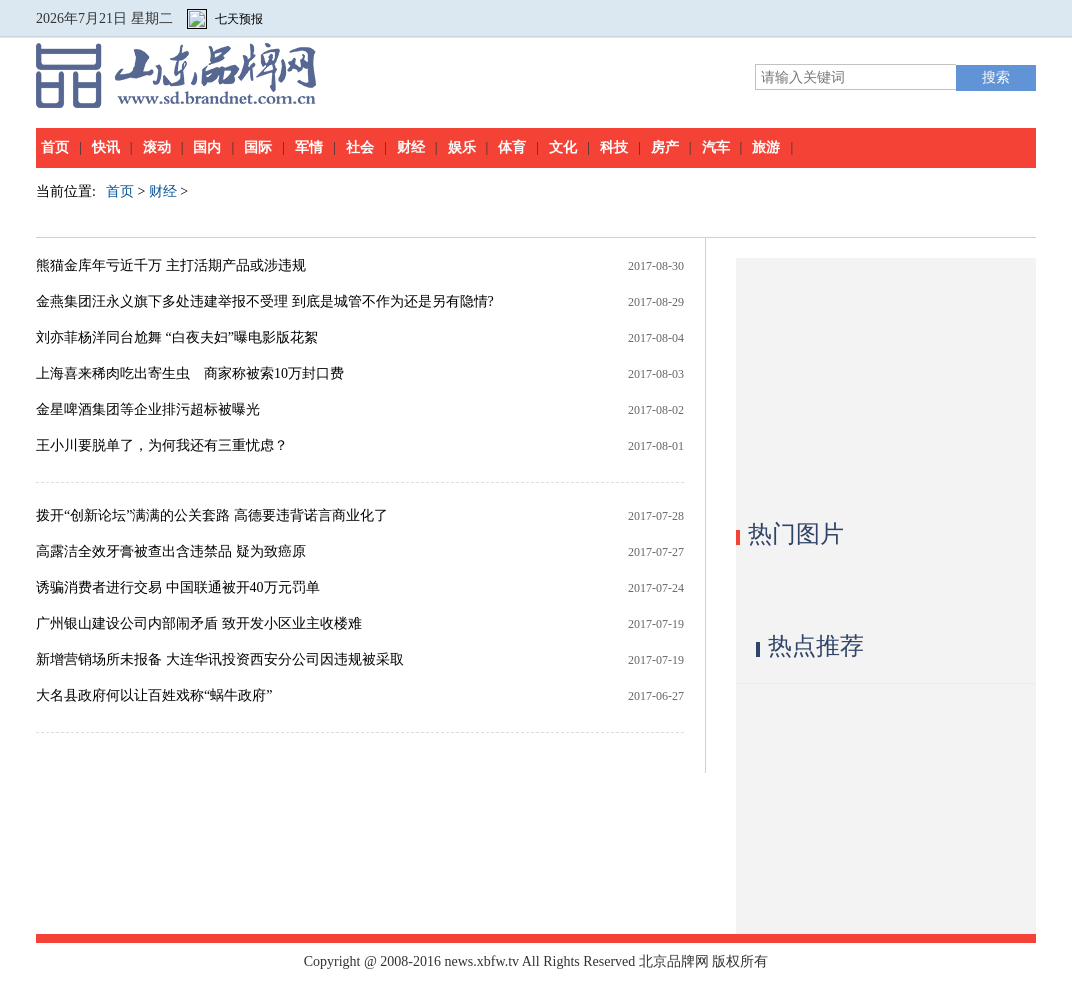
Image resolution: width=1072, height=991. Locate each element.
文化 (563, 147)
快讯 (106, 147)
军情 (309, 147)
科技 (614, 147)
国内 (207, 147)
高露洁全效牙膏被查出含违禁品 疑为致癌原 (171, 551)
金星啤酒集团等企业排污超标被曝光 (148, 409)
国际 (258, 147)
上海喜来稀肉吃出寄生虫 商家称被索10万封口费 (190, 373)
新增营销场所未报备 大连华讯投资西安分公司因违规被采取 (220, 659)
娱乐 (462, 147)
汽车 (716, 147)
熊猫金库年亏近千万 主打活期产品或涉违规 (171, 265)
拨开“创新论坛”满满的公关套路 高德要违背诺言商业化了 (212, 515)
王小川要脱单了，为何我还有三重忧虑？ (162, 445)
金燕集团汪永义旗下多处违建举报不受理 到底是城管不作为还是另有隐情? (265, 301)
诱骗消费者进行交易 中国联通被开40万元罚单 (178, 587)
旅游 (766, 147)
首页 (55, 147)
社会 (360, 147)
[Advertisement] (886, 383)
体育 (512, 147)
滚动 (157, 147)
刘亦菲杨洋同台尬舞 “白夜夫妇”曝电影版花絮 (177, 337)
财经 (411, 147)
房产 (665, 147)
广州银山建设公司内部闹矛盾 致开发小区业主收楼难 (199, 623)
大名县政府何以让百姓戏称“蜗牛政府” (154, 695)
